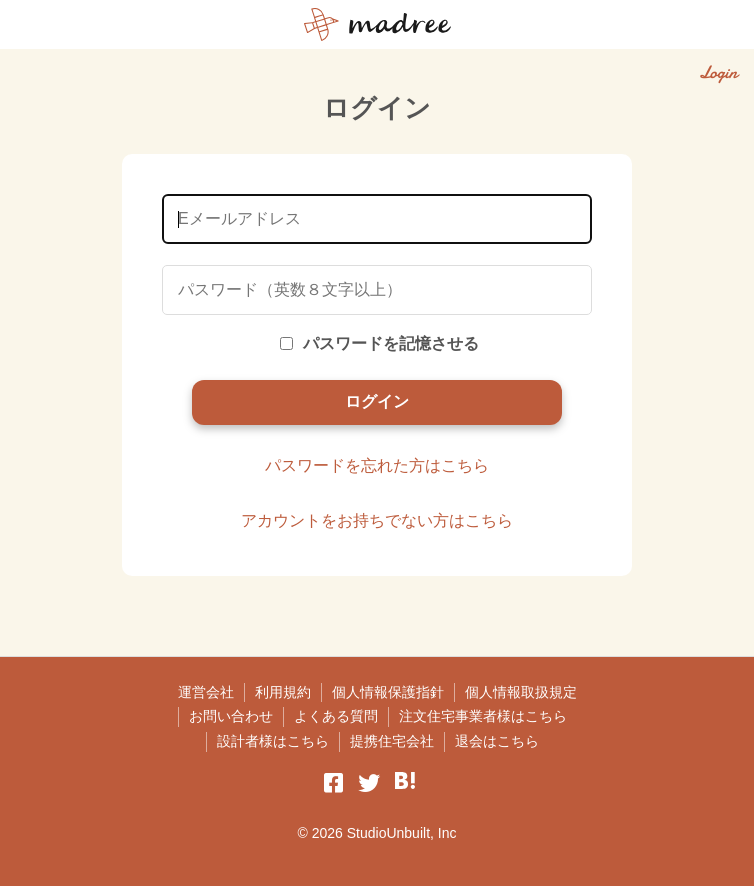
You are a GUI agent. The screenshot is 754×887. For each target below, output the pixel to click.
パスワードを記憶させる (379, 343)
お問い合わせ (231, 717)
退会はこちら (497, 741)
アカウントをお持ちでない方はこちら (377, 521)
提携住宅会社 (392, 741)
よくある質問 (336, 717)
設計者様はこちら (273, 741)
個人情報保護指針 (388, 692)
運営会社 (206, 692)
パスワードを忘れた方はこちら (377, 465)
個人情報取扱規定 (521, 692)
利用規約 (283, 692)
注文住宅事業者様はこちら (483, 717)
